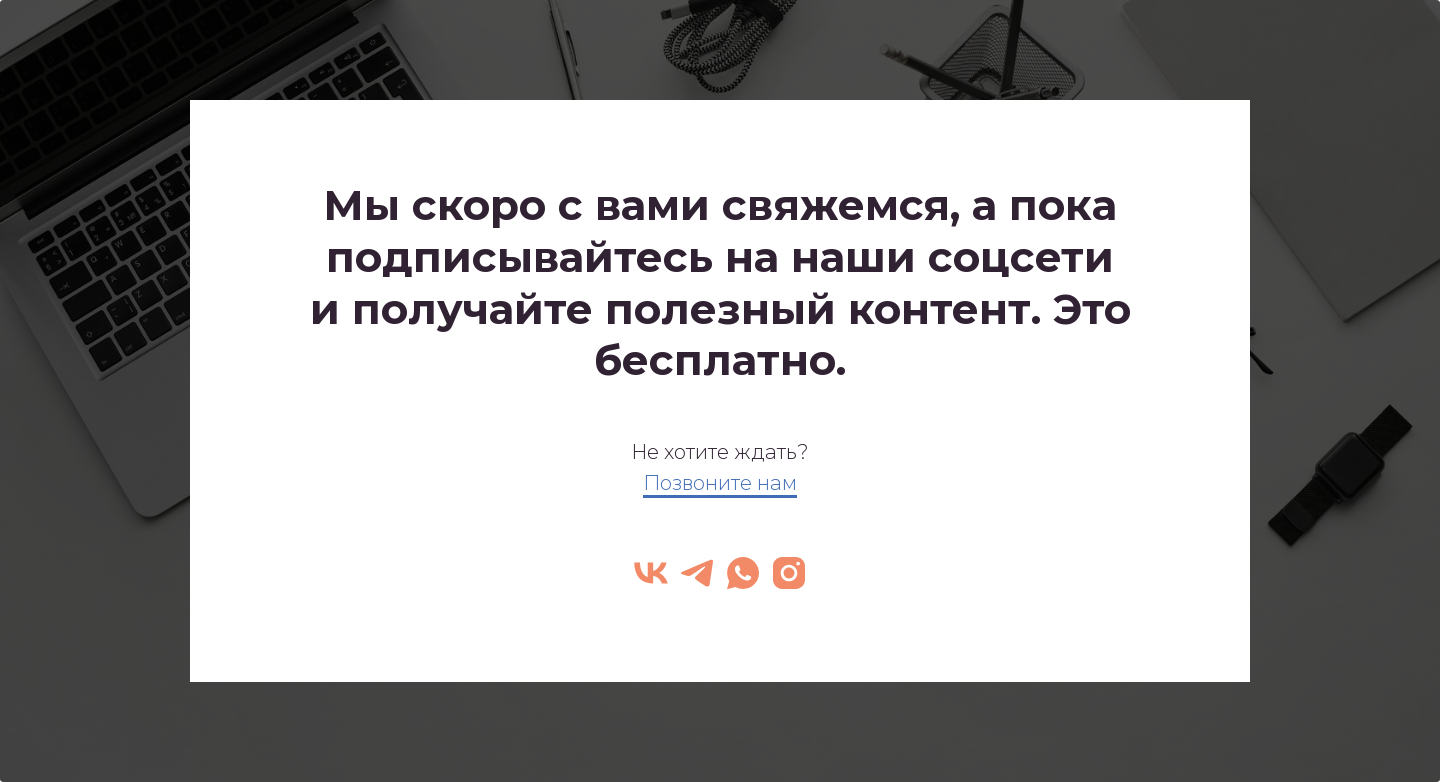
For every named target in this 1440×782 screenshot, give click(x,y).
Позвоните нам (720, 483)
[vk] (651, 573)
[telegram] (697, 573)
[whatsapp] (743, 573)
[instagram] (789, 573)
